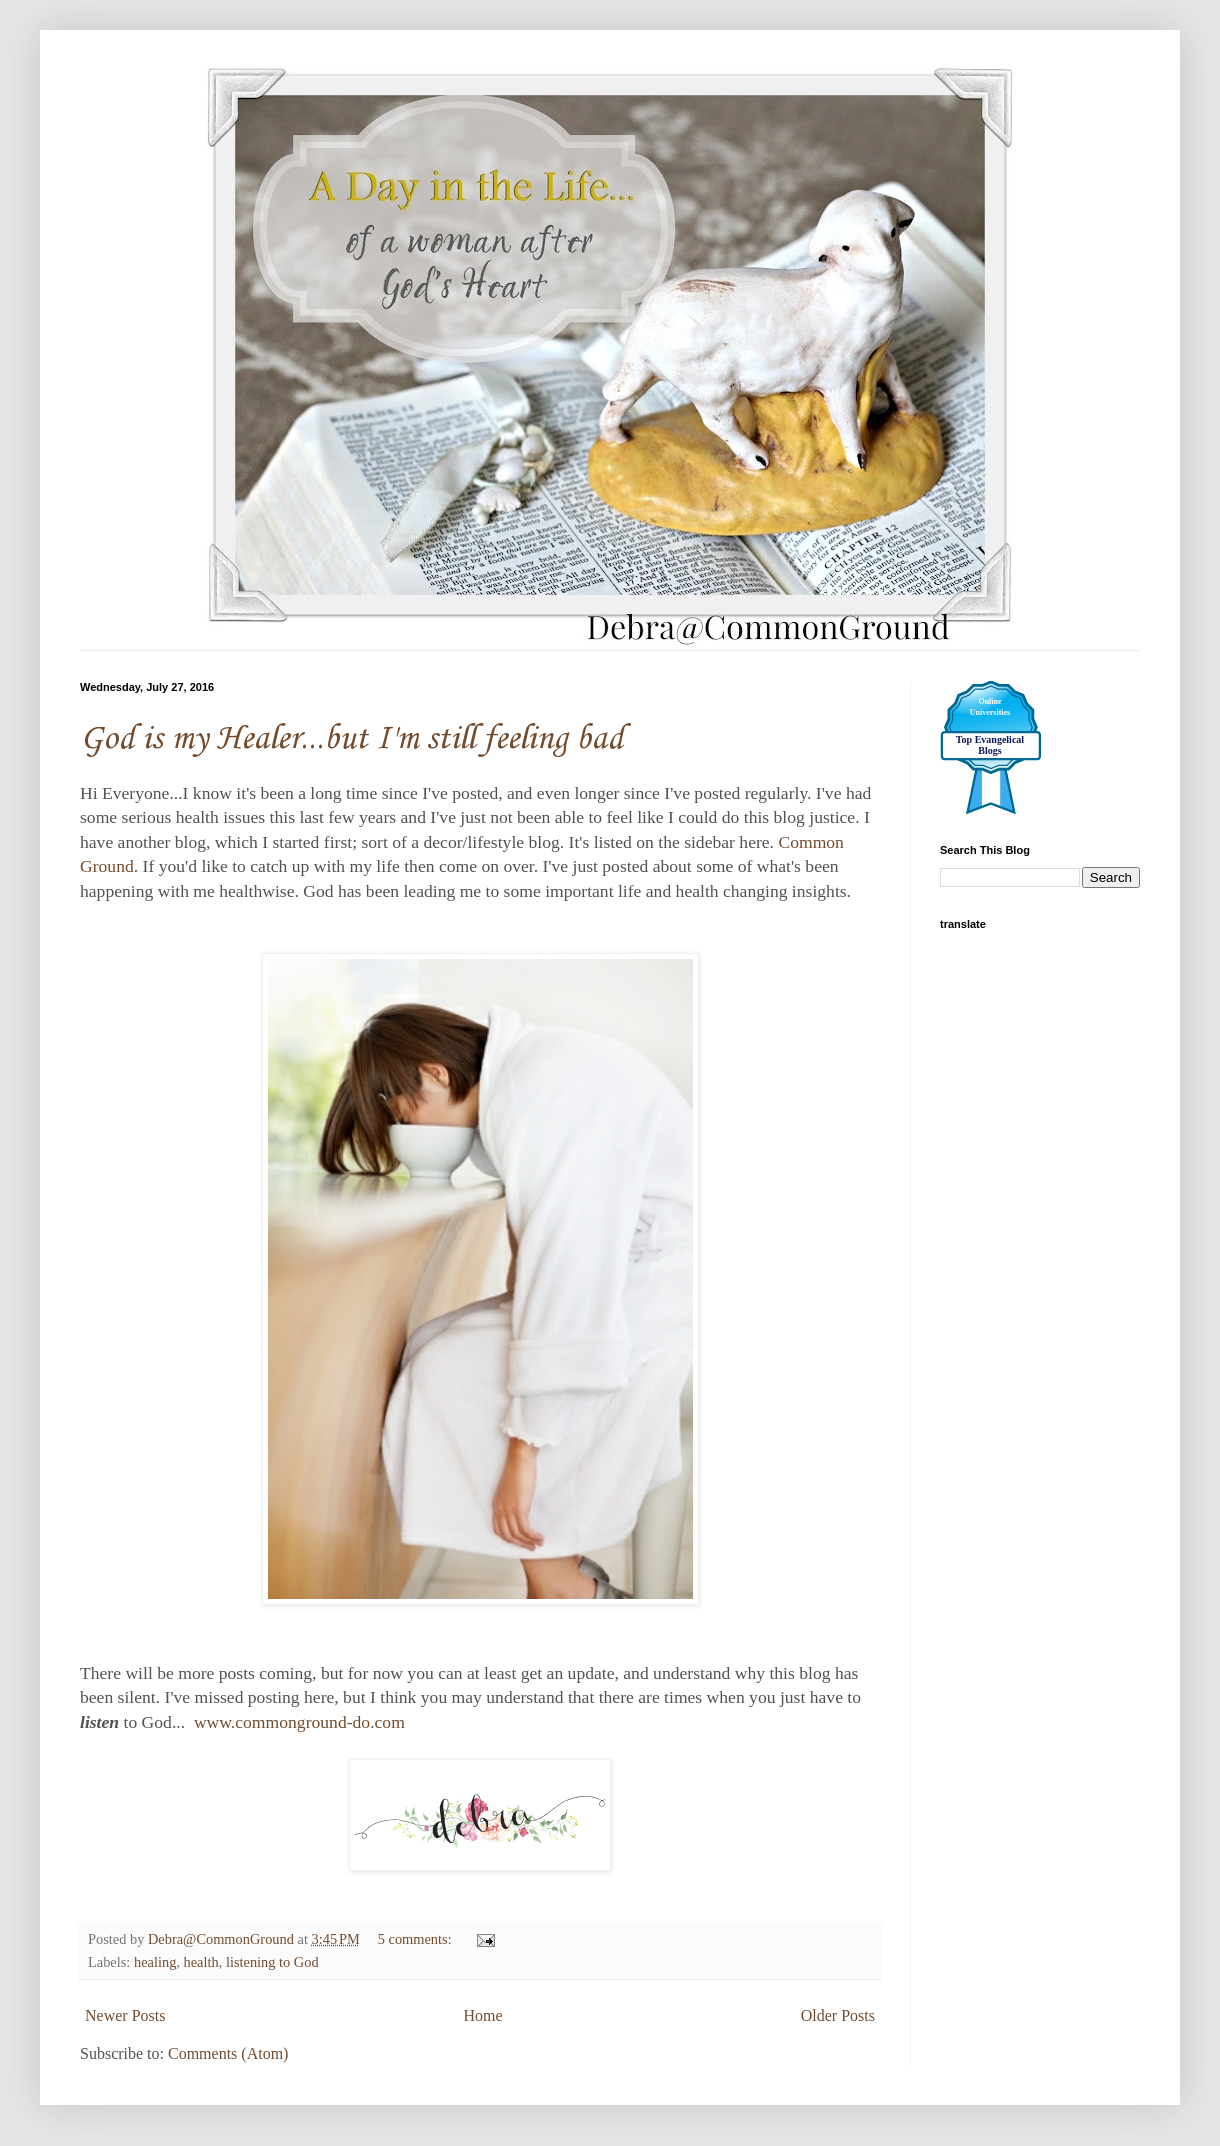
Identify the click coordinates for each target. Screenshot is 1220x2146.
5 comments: (417, 1939)
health (201, 1962)
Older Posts (838, 2015)
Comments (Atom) (228, 2053)
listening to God (272, 1962)
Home (483, 2015)
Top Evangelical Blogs (990, 745)
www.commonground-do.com (297, 1722)
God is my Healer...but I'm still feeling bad (351, 739)
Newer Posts (125, 2015)
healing (155, 1962)
